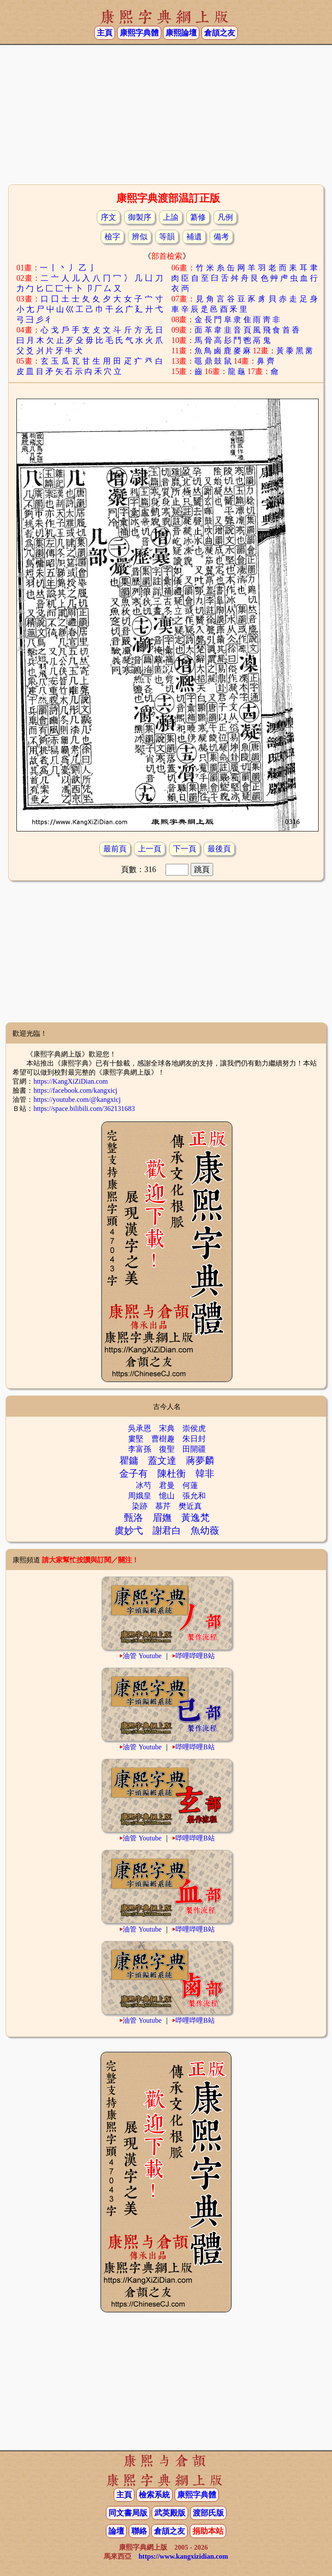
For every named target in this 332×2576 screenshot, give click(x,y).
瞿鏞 (128, 1460)
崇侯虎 (194, 1428)
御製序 (139, 217)
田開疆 (194, 1449)
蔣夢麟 (200, 1460)
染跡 (139, 1506)
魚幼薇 (205, 1530)
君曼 (167, 1485)
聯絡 (139, 2531)
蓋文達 (162, 1460)
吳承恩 (139, 1428)
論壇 (116, 2531)
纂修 (198, 217)
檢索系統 (154, 2494)
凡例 (225, 217)
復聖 (167, 1449)
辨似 (139, 236)
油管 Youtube (142, 1655)
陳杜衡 (171, 1473)
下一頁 (184, 848)
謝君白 (167, 1530)
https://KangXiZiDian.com (70, 1081)
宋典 (167, 1428)
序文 (108, 217)
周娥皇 (139, 1495)
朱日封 (194, 1438)
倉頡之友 (219, 33)
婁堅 (136, 1438)
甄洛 (133, 1517)
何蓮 (190, 1485)
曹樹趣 (163, 1438)
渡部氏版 (208, 2513)
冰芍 (143, 1485)
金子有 (133, 1473)
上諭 (171, 217)
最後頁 (219, 848)
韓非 (204, 1473)
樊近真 (190, 1506)
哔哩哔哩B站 (195, 1655)
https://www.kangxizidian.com (183, 2556)
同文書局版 (128, 2513)
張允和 (194, 1495)
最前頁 (115, 848)
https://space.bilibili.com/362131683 (84, 1108)
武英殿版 (169, 2513)
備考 (221, 236)
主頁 (104, 33)
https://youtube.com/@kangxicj (77, 1099)
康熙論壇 (181, 33)
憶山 (167, 1495)
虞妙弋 (129, 1530)
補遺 (194, 236)
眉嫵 (162, 1517)
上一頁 (149, 848)
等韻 (167, 236)
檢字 (112, 236)
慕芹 (163, 1506)
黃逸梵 (195, 1517)
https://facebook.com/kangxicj (75, 1090)
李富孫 (139, 1449)
